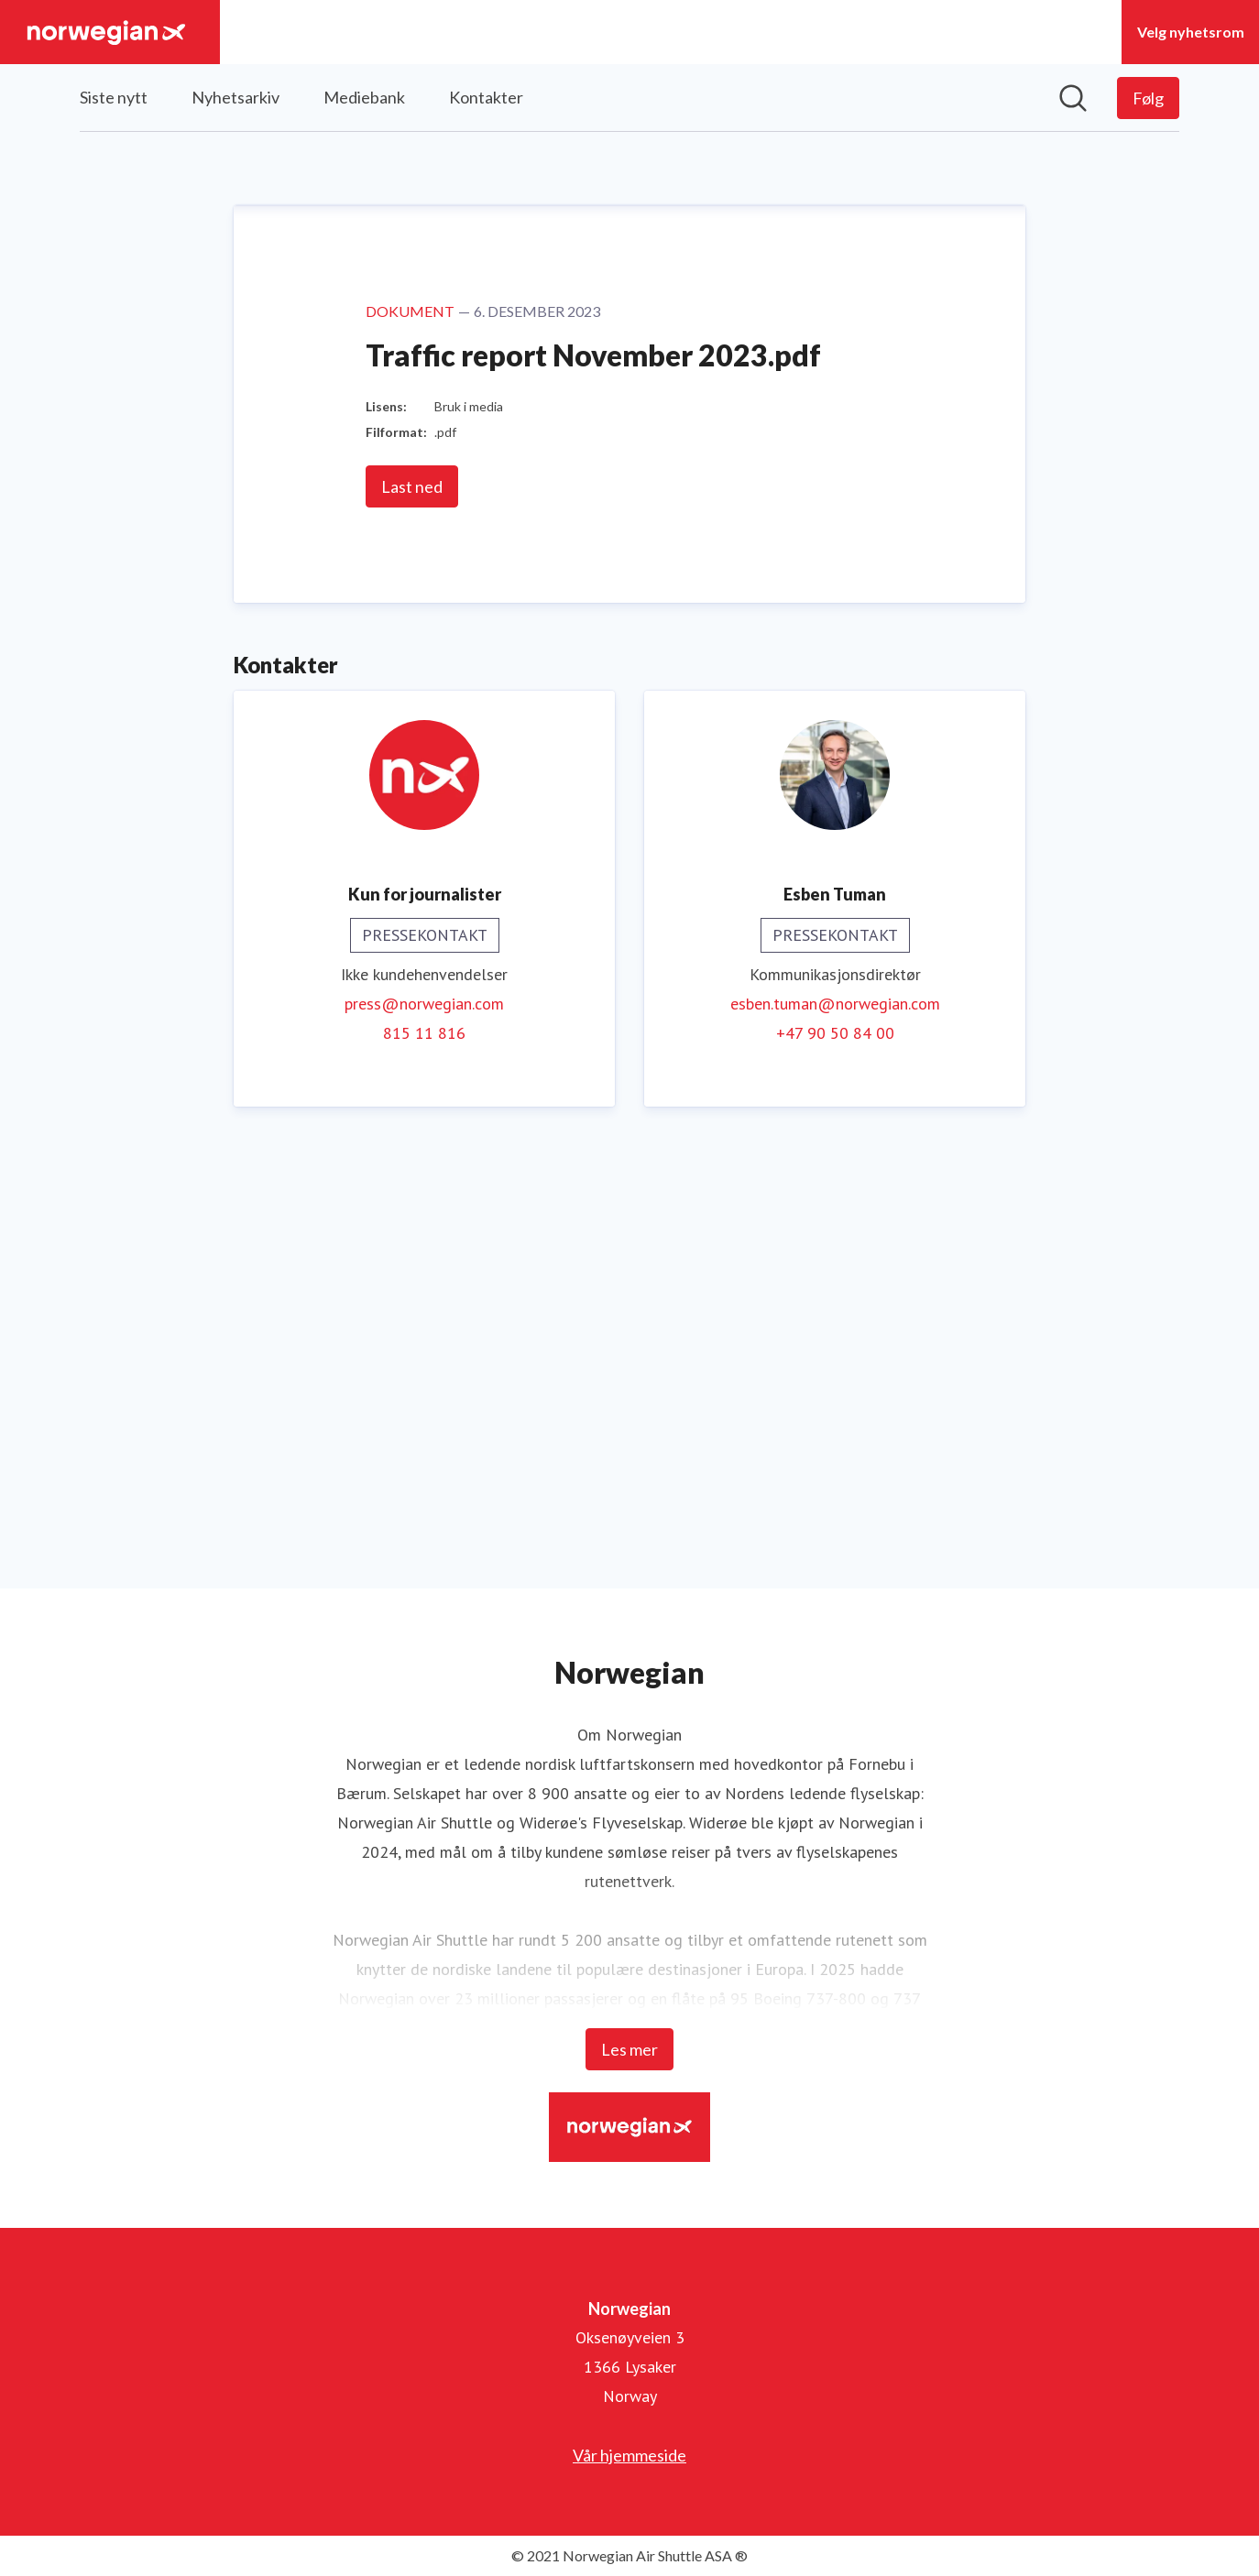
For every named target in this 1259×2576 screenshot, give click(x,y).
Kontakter (486, 97)
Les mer (629, 2049)
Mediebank (364, 97)
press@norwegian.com (424, 1426)
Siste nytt (114, 97)
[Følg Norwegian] (1148, 98)
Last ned (412, 910)
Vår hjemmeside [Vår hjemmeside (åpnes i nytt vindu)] (629, 2455)
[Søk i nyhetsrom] (1073, 98)
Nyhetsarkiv (235, 97)
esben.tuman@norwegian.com (835, 1426)
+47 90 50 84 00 (835, 1456)
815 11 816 (424, 1456)
